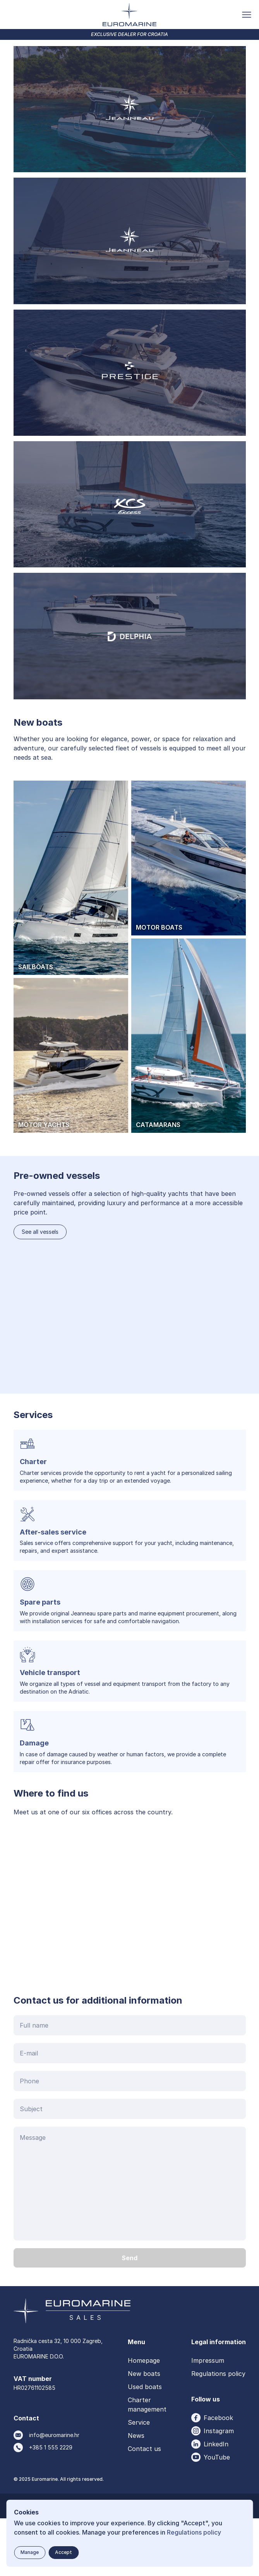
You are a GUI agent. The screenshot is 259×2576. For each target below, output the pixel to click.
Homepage (144, 2418)
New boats (144, 2431)
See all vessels (40, 1289)
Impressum (207, 2418)
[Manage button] (29, 2552)
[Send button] (130, 2315)
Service (139, 2480)
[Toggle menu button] (246, 14)
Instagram (219, 2488)
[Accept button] (63, 2552)
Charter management (147, 2461)
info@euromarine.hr (54, 2492)
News (136, 2493)
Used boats (145, 2444)
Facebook (218, 2475)
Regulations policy (218, 2431)
